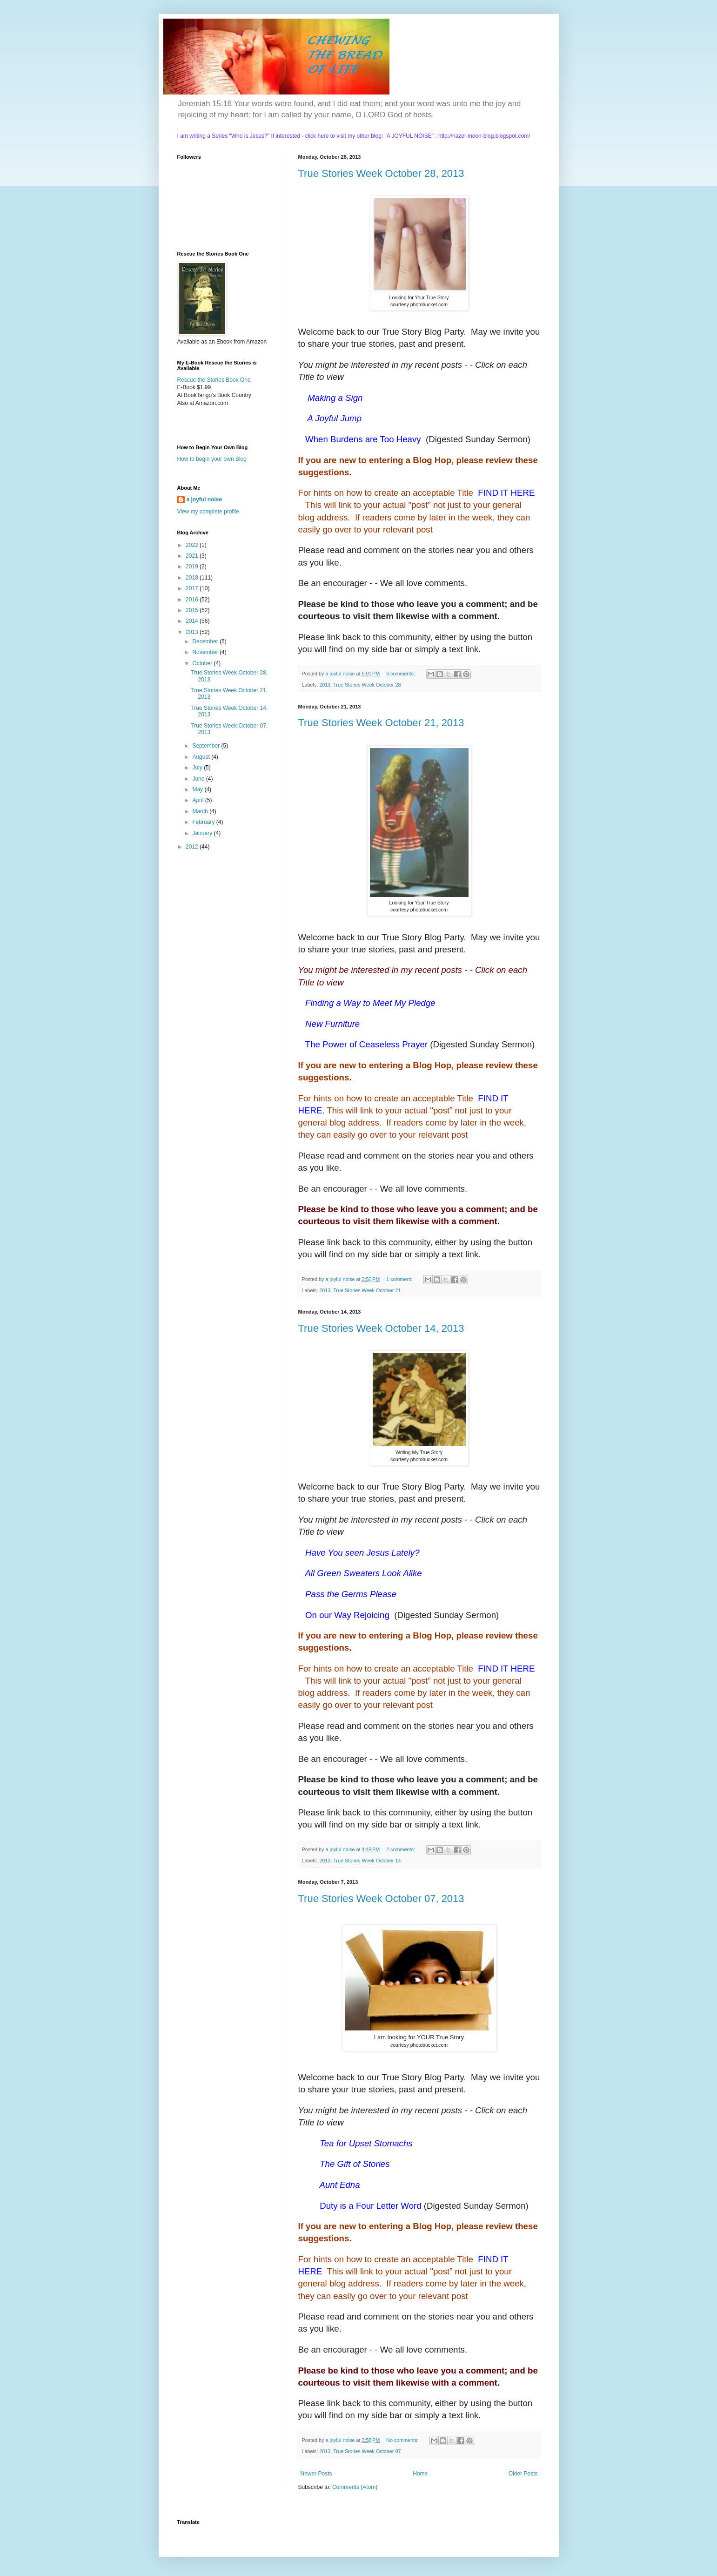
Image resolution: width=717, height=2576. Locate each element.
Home (420, 2473)
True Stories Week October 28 (367, 685)
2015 (193, 610)
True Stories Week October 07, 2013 (381, 1898)
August (201, 757)
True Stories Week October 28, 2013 (381, 173)
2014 (193, 621)
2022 (193, 545)
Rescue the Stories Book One (214, 380)
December (206, 641)
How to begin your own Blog (212, 459)
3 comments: (401, 673)
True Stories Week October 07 (367, 2451)
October (203, 663)
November (206, 652)
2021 (193, 556)
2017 (193, 588)
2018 (193, 577)
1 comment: (400, 1279)
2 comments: (401, 1849)
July (198, 767)
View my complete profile (208, 511)
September (206, 745)
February (204, 822)
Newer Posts (316, 2473)
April (198, 800)
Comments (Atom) (354, 2487)
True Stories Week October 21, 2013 (381, 722)
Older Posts (523, 2473)
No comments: (403, 2440)
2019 (193, 566)
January (203, 833)
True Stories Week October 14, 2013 (381, 1328)
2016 (193, 599)
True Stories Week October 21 (367, 1290)
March (200, 811)
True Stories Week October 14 (367, 1860)
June (199, 778)
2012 (193, 846)
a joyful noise (204, 499)
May (198, 789)
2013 (324, 685)
